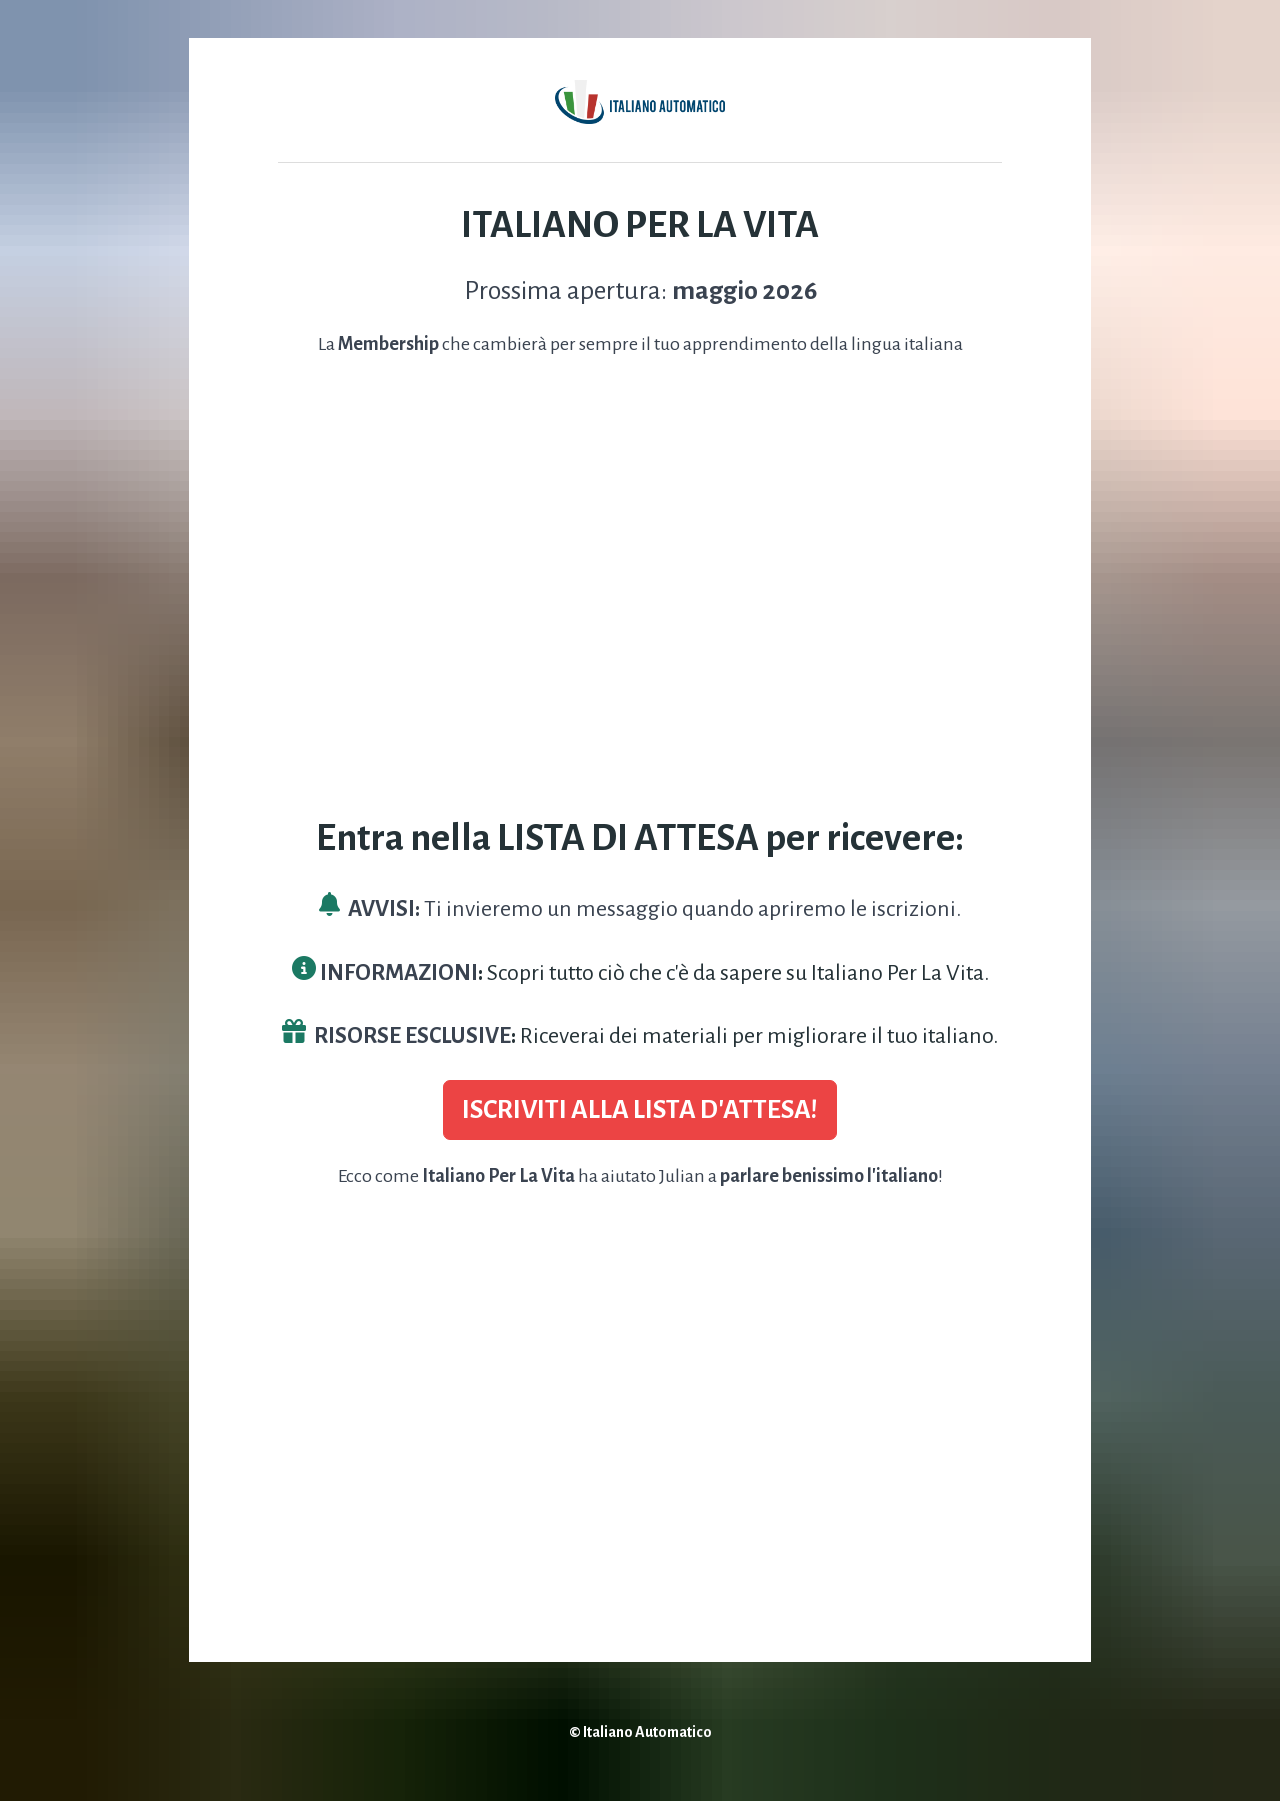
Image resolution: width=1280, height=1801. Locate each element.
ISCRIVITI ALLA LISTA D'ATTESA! (640, 1110)
